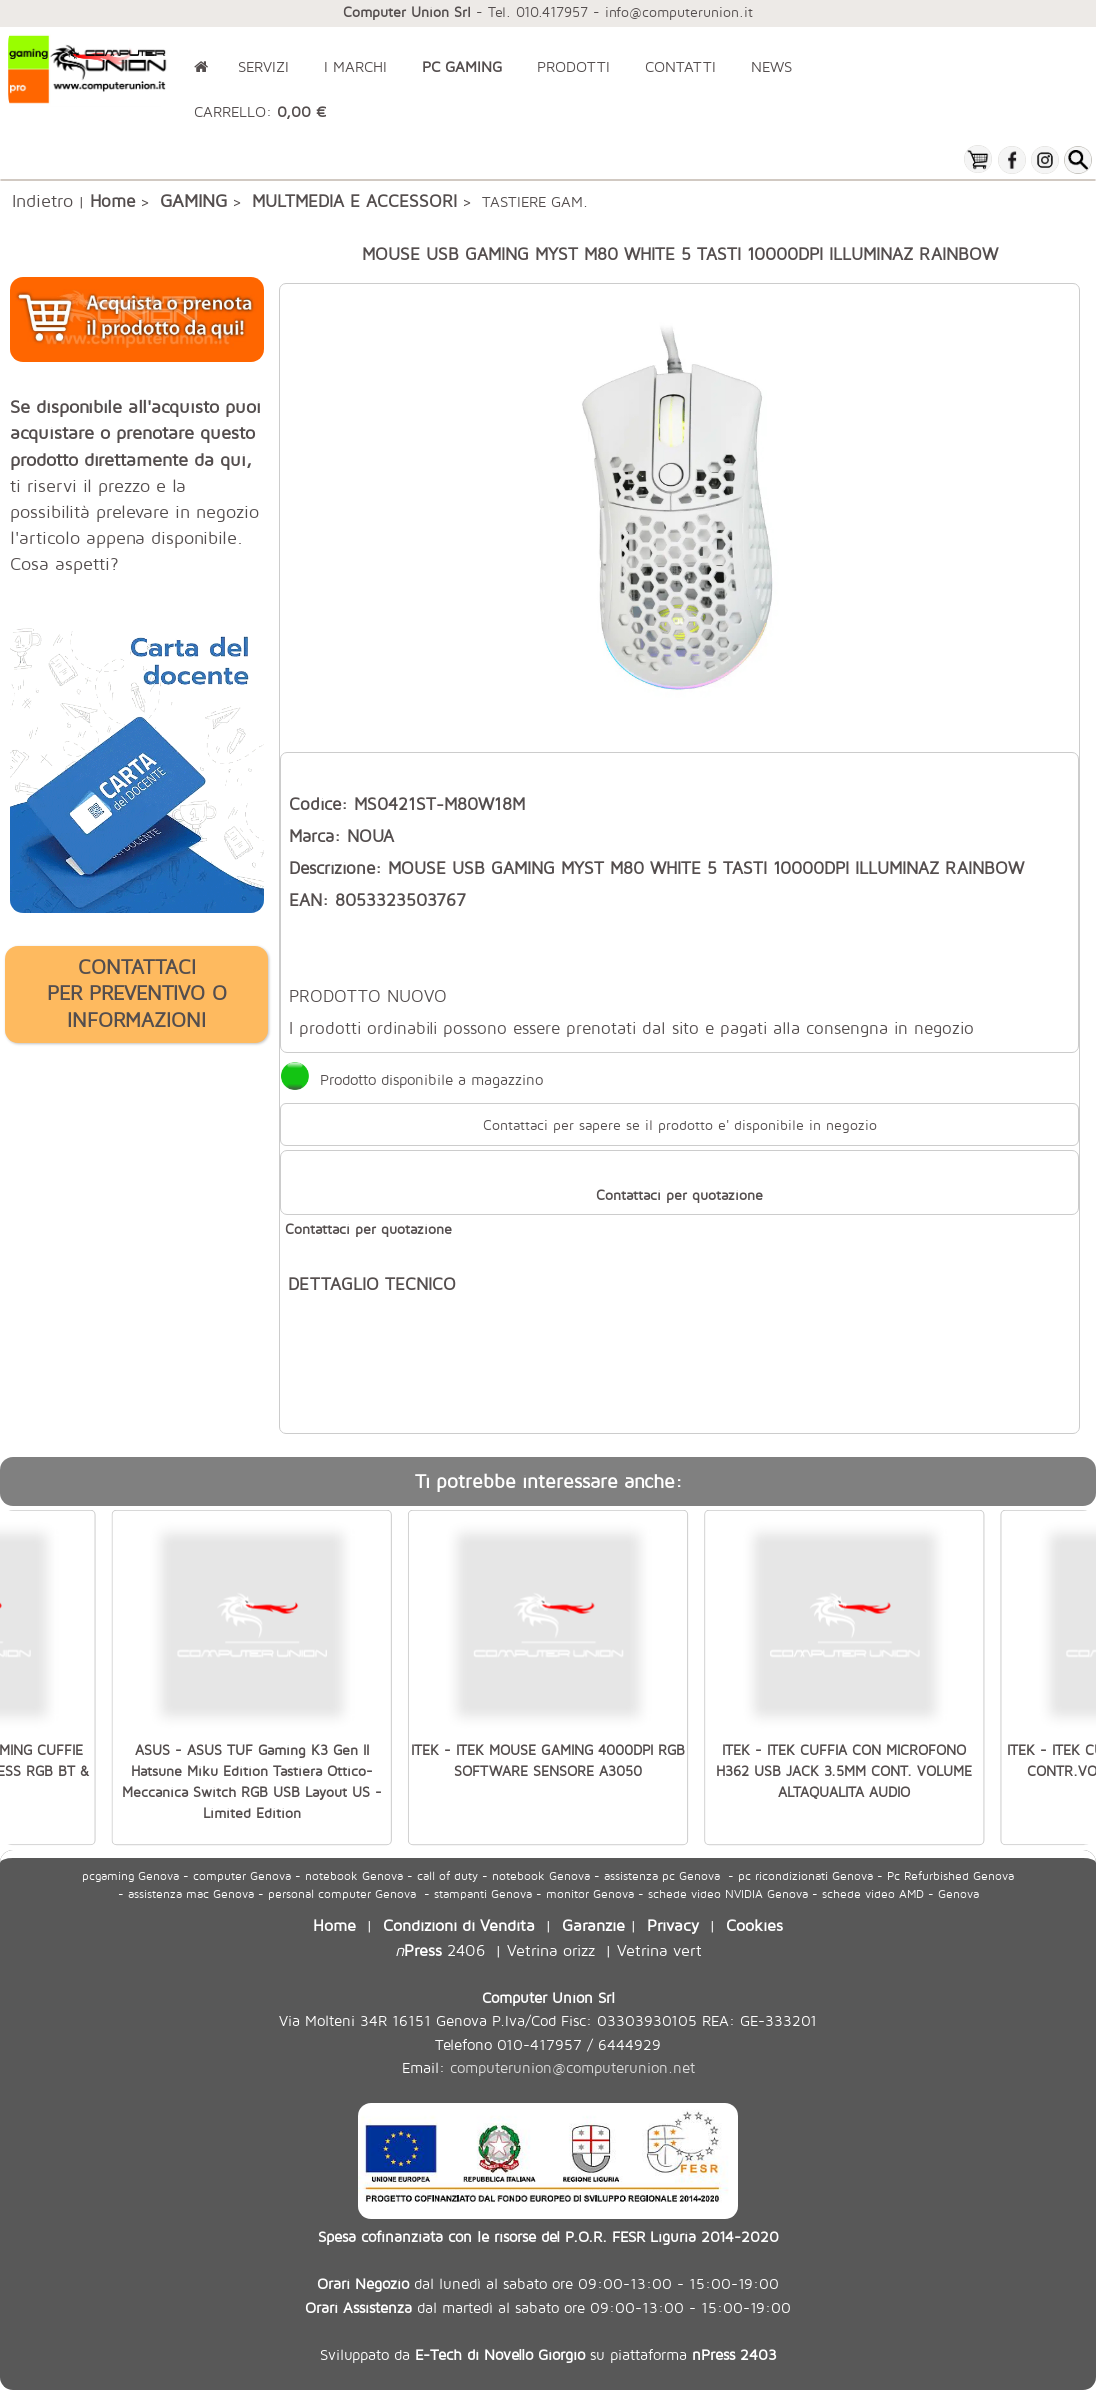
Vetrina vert (659, 1949)
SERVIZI (263, 66)
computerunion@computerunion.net (572, 2067)
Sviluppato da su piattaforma (548, 2354)
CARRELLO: (260, 111)
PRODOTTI (573, 66)
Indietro (42, 200)
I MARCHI (355, 66)
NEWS (771, 66)
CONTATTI (680, 66)
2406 (440, 1949)
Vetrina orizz (551, 1949)
